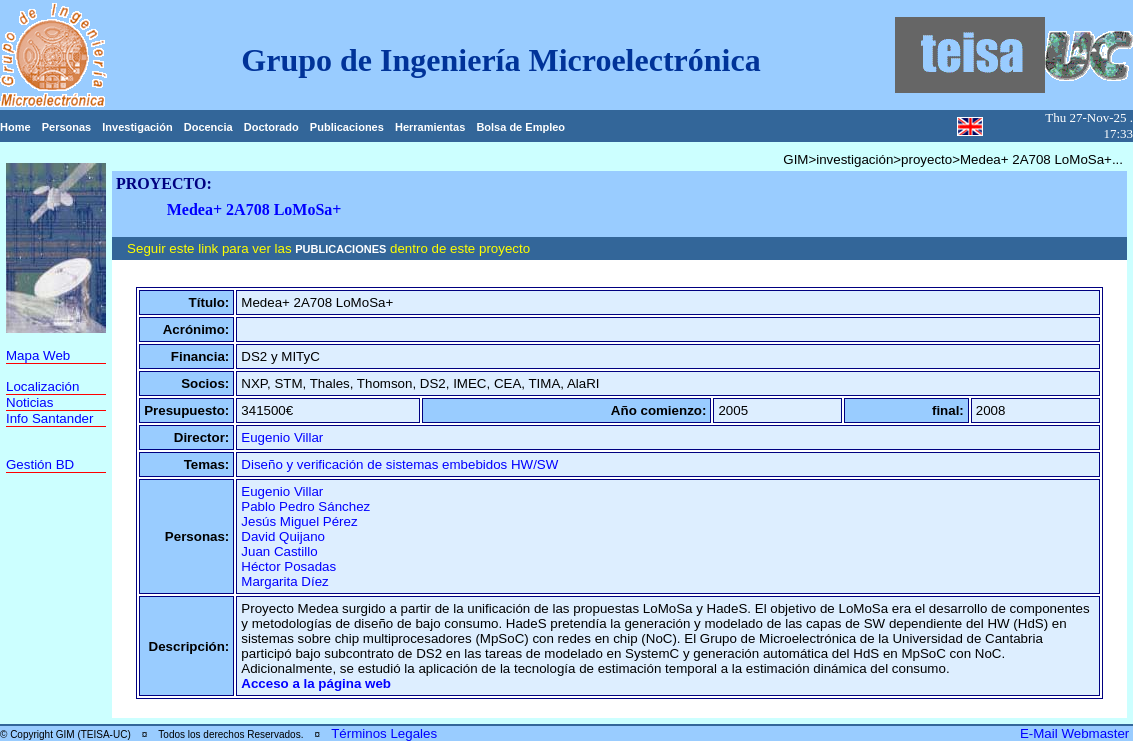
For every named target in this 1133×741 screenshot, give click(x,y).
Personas (67, 127)
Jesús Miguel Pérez (299, 521)
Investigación (137, 127)
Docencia (208, 127)
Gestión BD (40, 464)
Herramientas (430, 127)
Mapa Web (38, 355)
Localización (42, 386)
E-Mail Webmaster (1076, 733)
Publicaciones (347, 127)
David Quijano (283, 536)
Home (15, 127)
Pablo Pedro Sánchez (305, 506)
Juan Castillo (279, 551)
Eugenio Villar (282, 437)
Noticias (29, 402)
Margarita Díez (284, 581)
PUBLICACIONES (340, 249)
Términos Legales (384, 733)
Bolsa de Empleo (520, 127)
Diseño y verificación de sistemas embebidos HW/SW (399, 464)
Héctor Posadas (288, 566)
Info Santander (49, 418)
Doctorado (271, 127)
